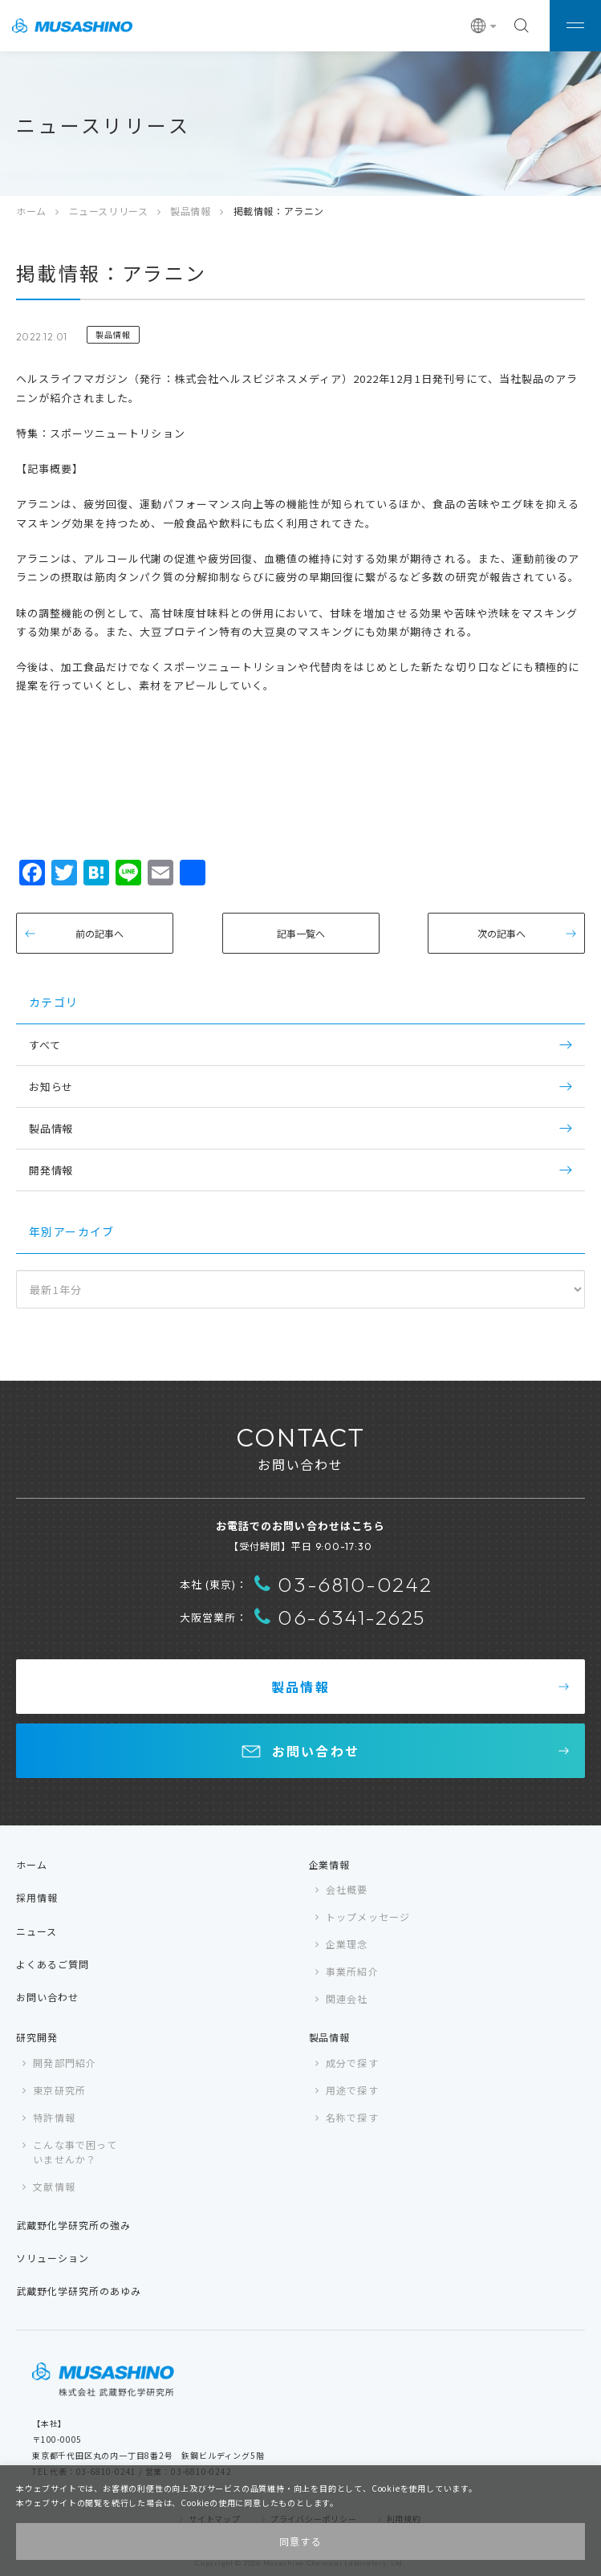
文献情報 (54, 2186)
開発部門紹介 (64, 2062)
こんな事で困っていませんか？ (75, 2152)
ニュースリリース (108, 211)
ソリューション (52, 2258)
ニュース (36, 1931)
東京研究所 (59, 2090)
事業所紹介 (352, 1971)
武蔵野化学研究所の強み (73, 2225)
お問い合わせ (315, 1750)
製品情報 (190, 211)
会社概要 (347, 1889)
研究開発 (37, 2037)
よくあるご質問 (52, 1964)
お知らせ (51, 1086)
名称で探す (352, 2117)
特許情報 (54, 2117)
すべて (44, 1044)
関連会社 (347, 1998)
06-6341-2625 (339, 1617)
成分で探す (352, 2062)
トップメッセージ (368, 1916)
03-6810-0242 (343, 1584)
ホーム (31, 211)
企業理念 (347, 1944)
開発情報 (51, 1170)
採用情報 (37, 1897)
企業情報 (330, 1864)
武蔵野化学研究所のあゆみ (78, 2290)
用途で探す (352, 2090)
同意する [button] (301, 2541)
